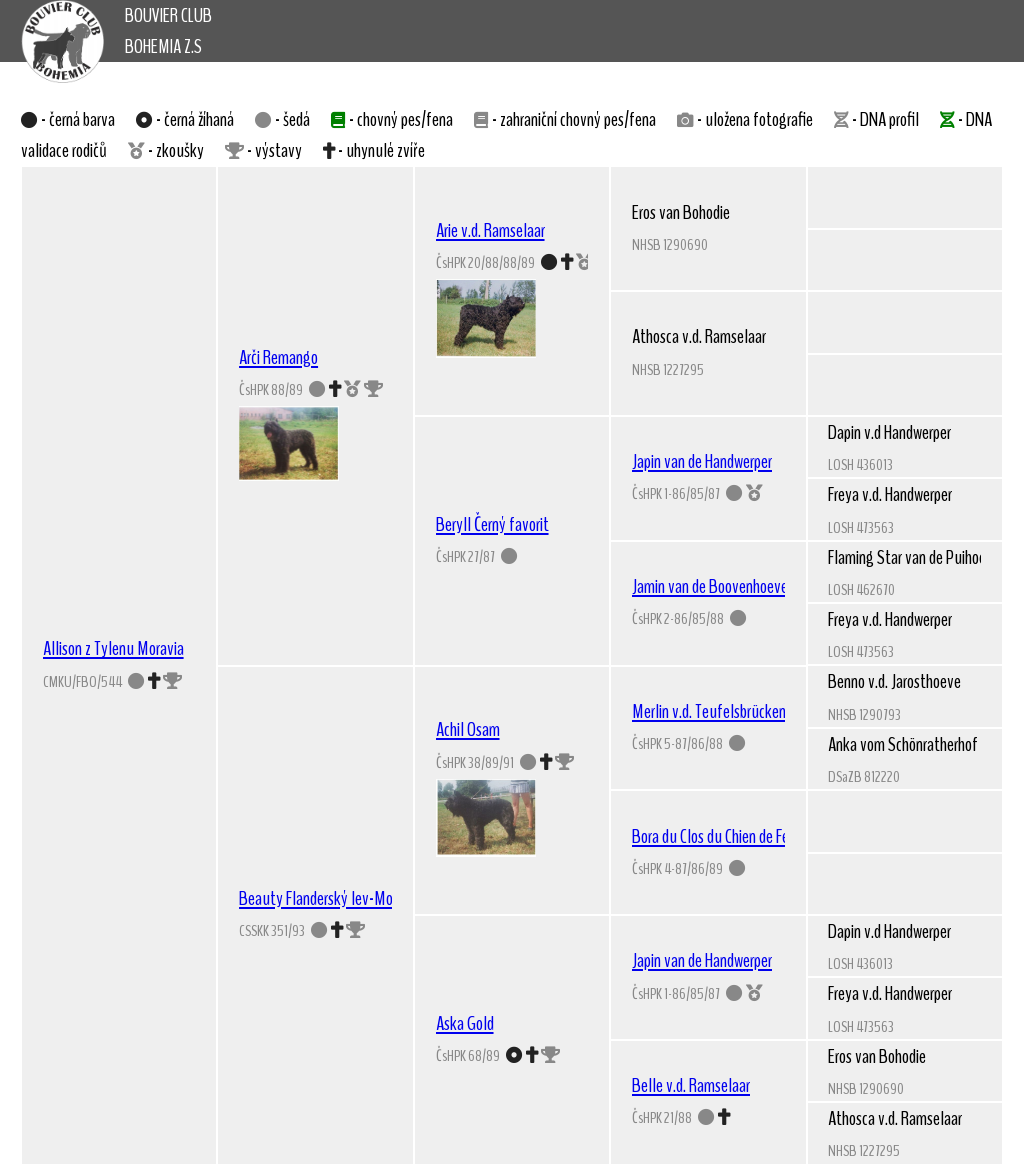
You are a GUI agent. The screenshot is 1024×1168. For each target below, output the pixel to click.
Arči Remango (278, 357)
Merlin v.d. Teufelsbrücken (709, 711)
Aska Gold (465, 1023)
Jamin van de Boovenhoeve (710, 586)
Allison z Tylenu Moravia (113, 648)
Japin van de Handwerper (702, 461)
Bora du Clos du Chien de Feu (714, 836)
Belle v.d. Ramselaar (691, 1085)
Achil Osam (468, 729)
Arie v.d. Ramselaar (490, 230)
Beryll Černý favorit (492, 524)
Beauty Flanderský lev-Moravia (330, 898)
